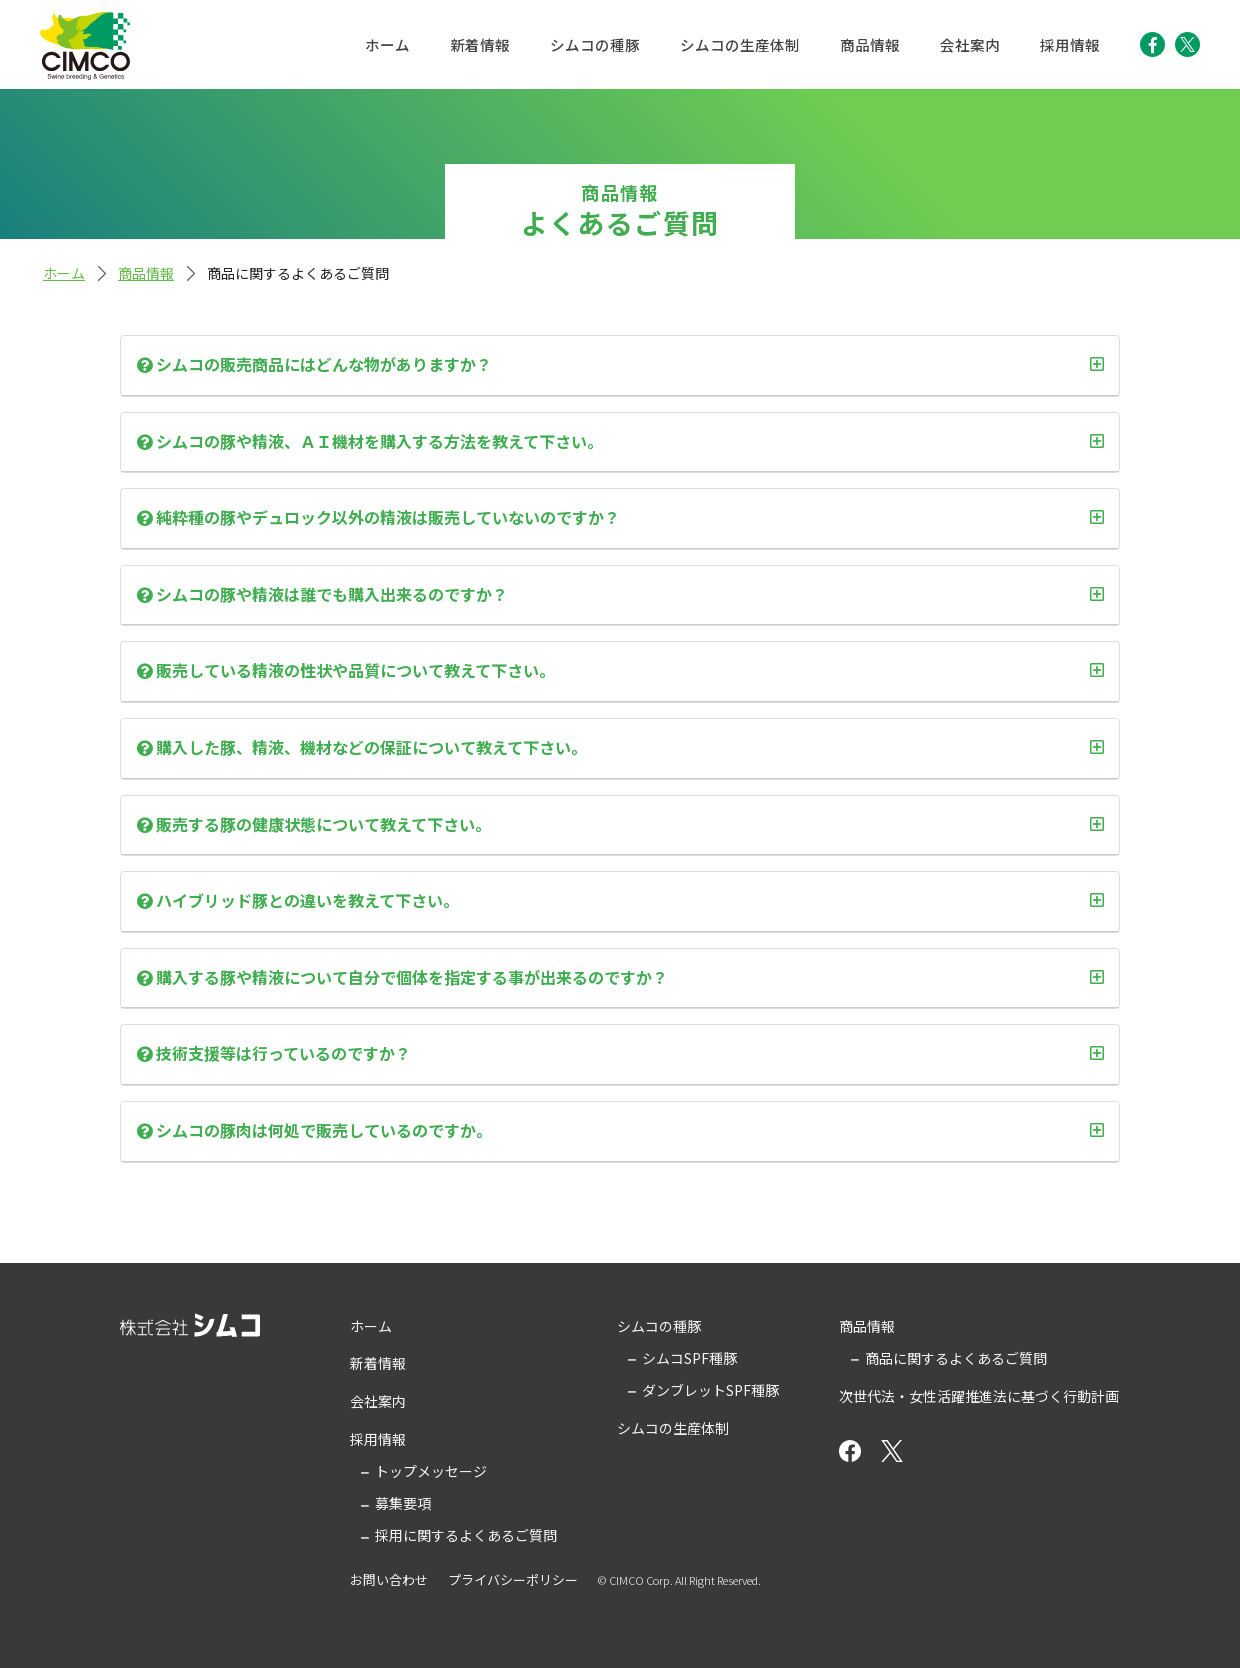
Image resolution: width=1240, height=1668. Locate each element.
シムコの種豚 (595, 44)
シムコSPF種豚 (689, 1358)
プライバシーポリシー (513, 1579)
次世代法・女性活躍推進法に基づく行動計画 (979, 1396)
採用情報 (1070, 44)
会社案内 (970, 44)
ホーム (387, 44)
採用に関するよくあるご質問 (466, 1535)
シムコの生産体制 (740, 44)
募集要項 (403, 1503)
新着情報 (480, 44)
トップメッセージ (431, 1471)
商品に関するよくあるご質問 (956, 1358)
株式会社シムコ (85, 46)
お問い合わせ (389, 1579)
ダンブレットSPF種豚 (710, 1390)
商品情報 (870, 44)
